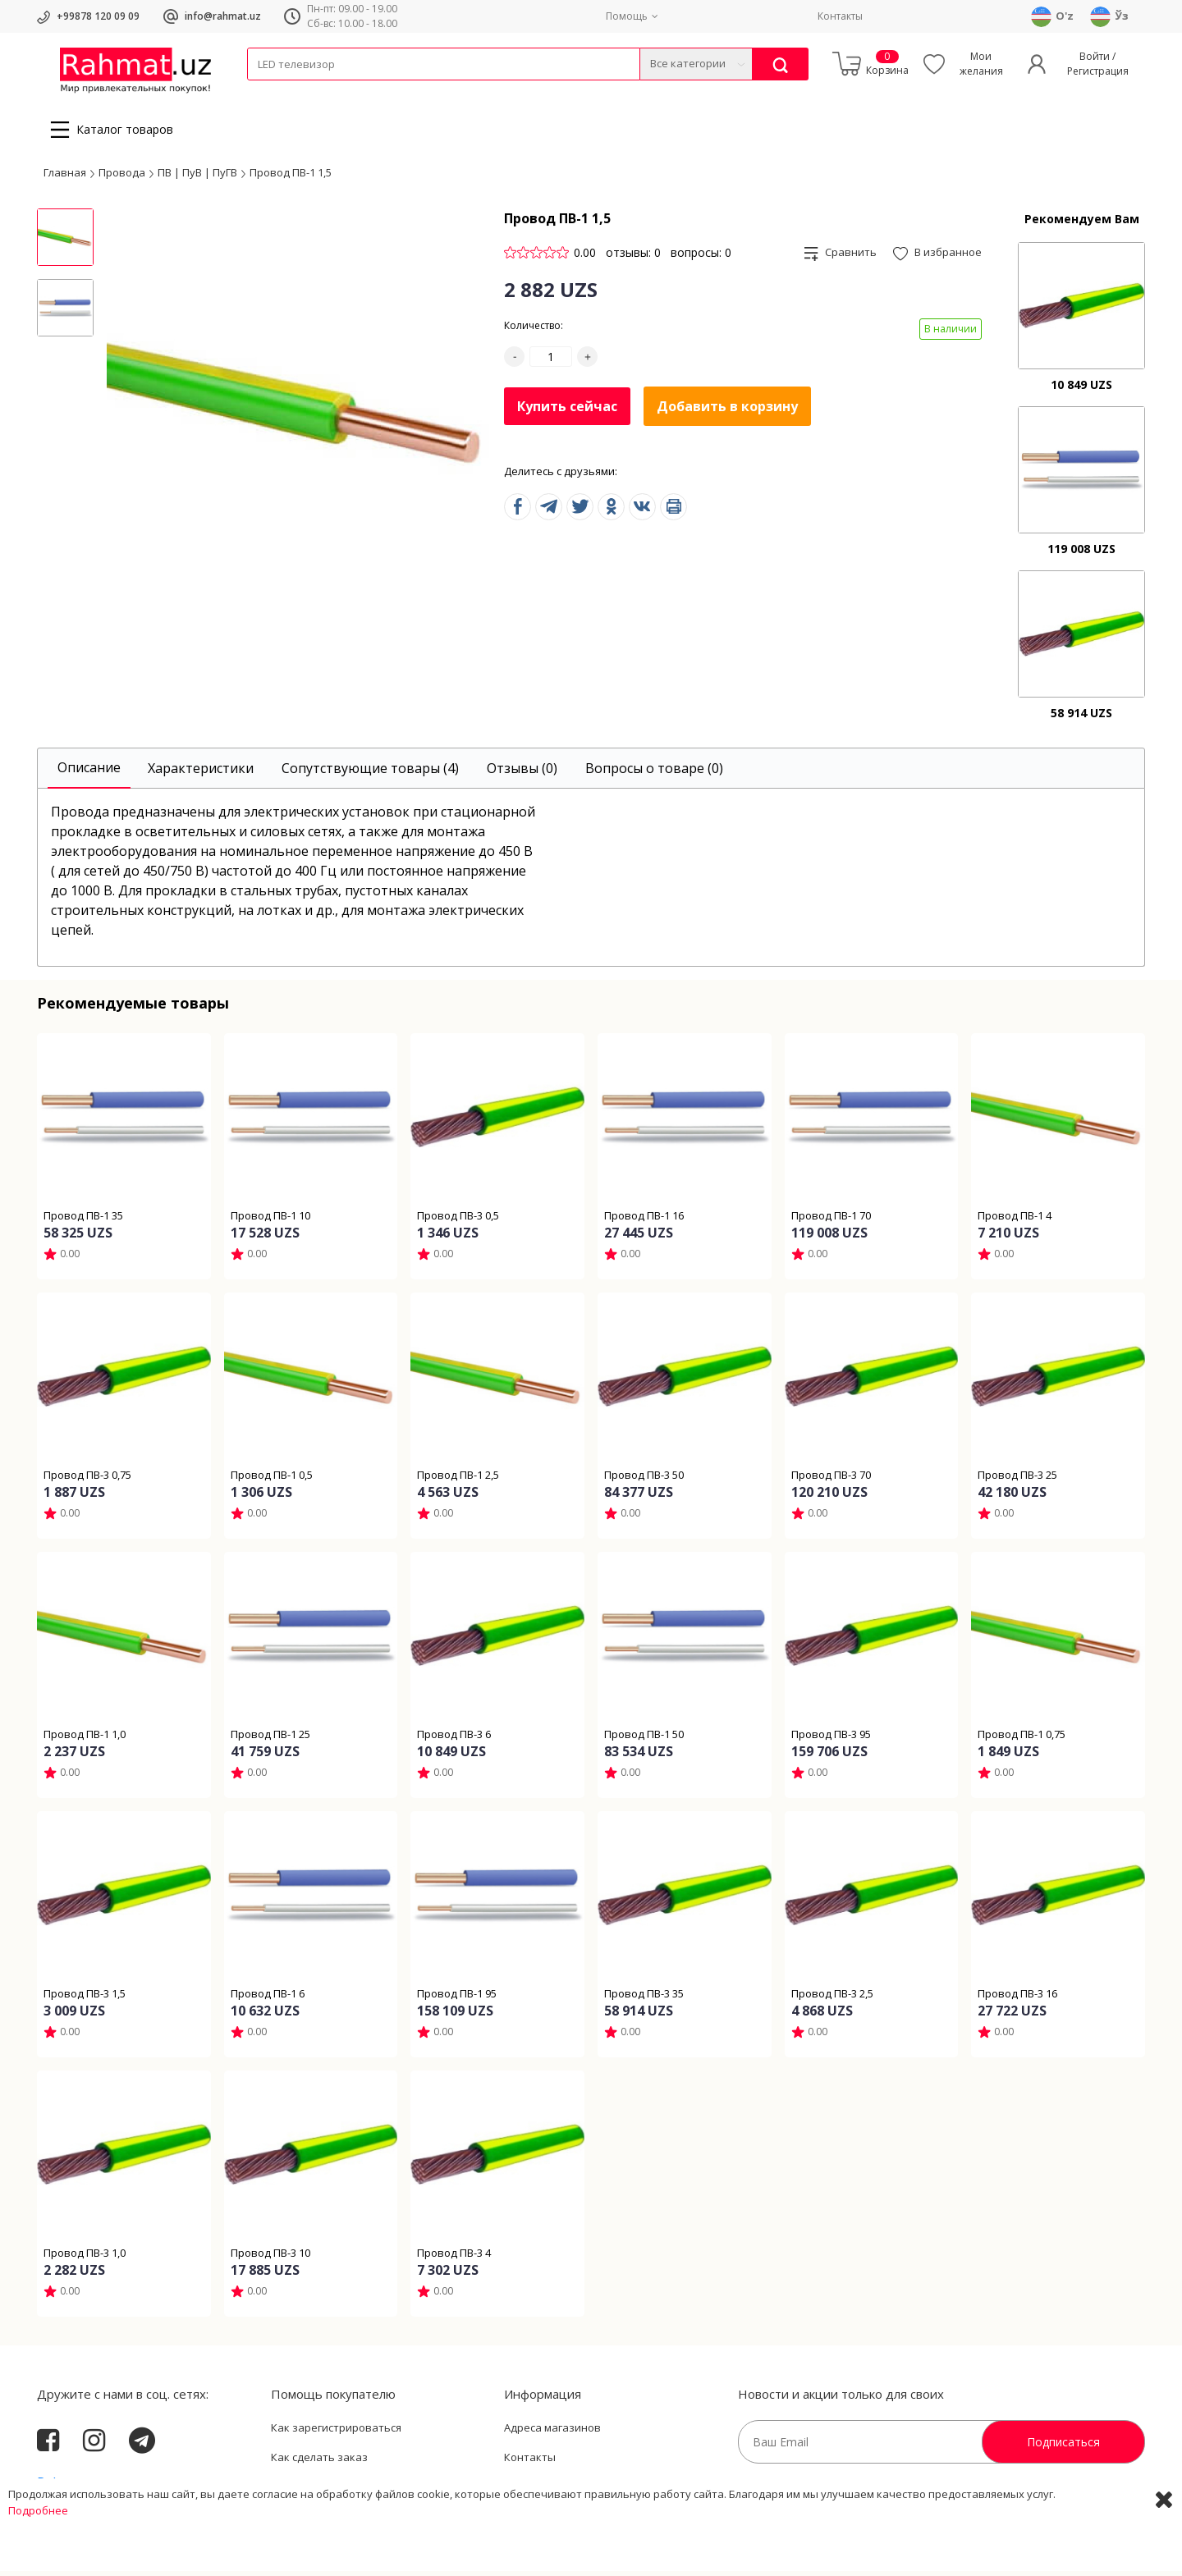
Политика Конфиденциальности (588, 2490)
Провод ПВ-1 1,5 (291, 176)
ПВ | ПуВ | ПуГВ (197, 176)
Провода (310, 91)
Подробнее (38, 2559)
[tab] (89, 773)
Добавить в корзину (727, 411)
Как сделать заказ (319, 2462)
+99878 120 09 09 (98, 16)
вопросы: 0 (701, 257)
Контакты (840, 16)
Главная (65, 176)
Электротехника (376, 91)
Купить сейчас (567, 410)
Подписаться (1063, 2447)
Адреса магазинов (552, 2432)
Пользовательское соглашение (354, 2490)
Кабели (265, 91)
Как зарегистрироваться (336, 2432)
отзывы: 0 (633, 257)
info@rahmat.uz (223, 16)
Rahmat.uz (69, 2487)
